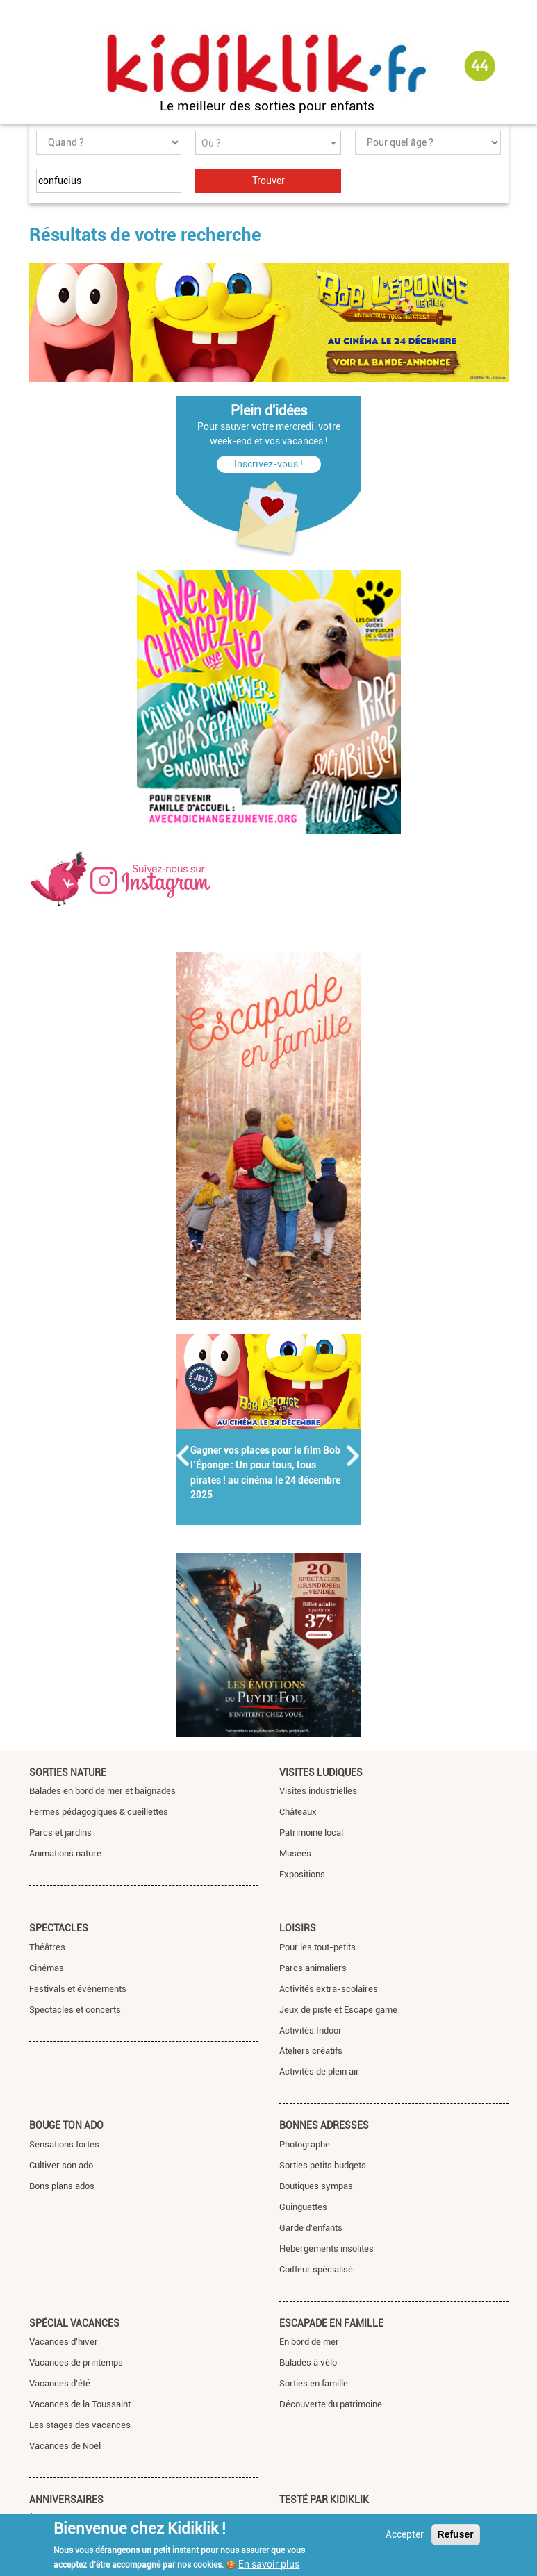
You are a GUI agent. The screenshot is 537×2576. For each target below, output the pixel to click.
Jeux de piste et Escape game (338, 2009)
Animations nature (65, 1853)
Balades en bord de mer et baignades (102, 1791)
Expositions (302, 1874)
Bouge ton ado (66, 2125)
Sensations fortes (64, 2144)
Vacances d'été (59, 2383)
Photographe (304, 2144)
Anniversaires (66, 2499)
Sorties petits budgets (322, 2165)
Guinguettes (303, 2207)
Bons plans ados (61, 2186)
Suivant (354, 1455)
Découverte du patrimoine (330, 2404)
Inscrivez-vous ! (268, 464)
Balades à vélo (308, 2362)
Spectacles (58, 1928)
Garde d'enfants (310, 2227)
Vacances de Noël (65, 2446)
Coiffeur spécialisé (316, 2269)
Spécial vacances (74, 2323)
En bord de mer (309, 2341)
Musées (295, 1853)
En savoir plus (268, 2564)
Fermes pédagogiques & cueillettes (98, 1811)
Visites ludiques (321, 1772)
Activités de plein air (319, 2071)
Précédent (183, 1455)
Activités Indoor (310, 2030)
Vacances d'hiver (63, 2341)
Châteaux (298, 1811)
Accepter (405, 2534)
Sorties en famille (313, 2383)
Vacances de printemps (76, 2362)
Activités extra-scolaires (328, 1989)
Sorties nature (67, 1772)
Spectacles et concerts (75, 2009)
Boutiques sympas (316, 2186)
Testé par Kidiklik (324, 2499)
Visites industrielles (318, 1791)
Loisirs (297, 1928)
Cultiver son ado (61, 2165)
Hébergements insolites (326, 2248)
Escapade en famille (331, 2323)
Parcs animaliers (313, 1968)
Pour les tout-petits (317, 1947)
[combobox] (268, 143)
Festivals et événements (77, 1989)
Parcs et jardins (60, 1832)
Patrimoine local (311, 1832)
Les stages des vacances (80, 2425)
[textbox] (268, 143)
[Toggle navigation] (42, 66)
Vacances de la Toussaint (80, 2404)
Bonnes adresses (324, 2125)
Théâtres (47, 1947)
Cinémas (46, 1968)
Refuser (456, 2534)
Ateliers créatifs (310, 2050)
